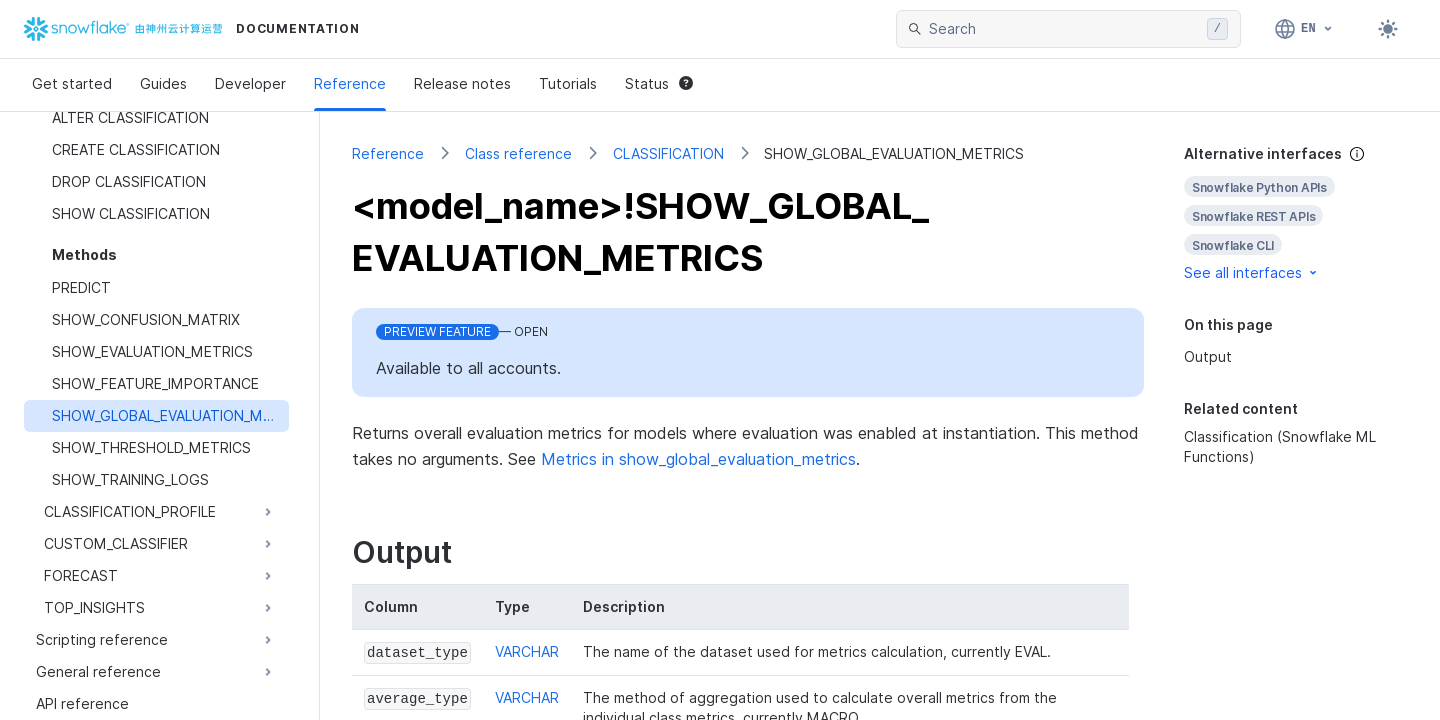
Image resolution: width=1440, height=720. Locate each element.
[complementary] (1296, 213)
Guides (163, 83)
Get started (72, 83)
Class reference (518, 153)
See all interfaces (1252, 272)
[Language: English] (1304, 29)
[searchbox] (1064, 29)
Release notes (462, 83)
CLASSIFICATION (668, 153)
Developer (250, 83)
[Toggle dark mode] (1388, 29)
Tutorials (568, 83)
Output (1208, 356)
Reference (350, 83)
